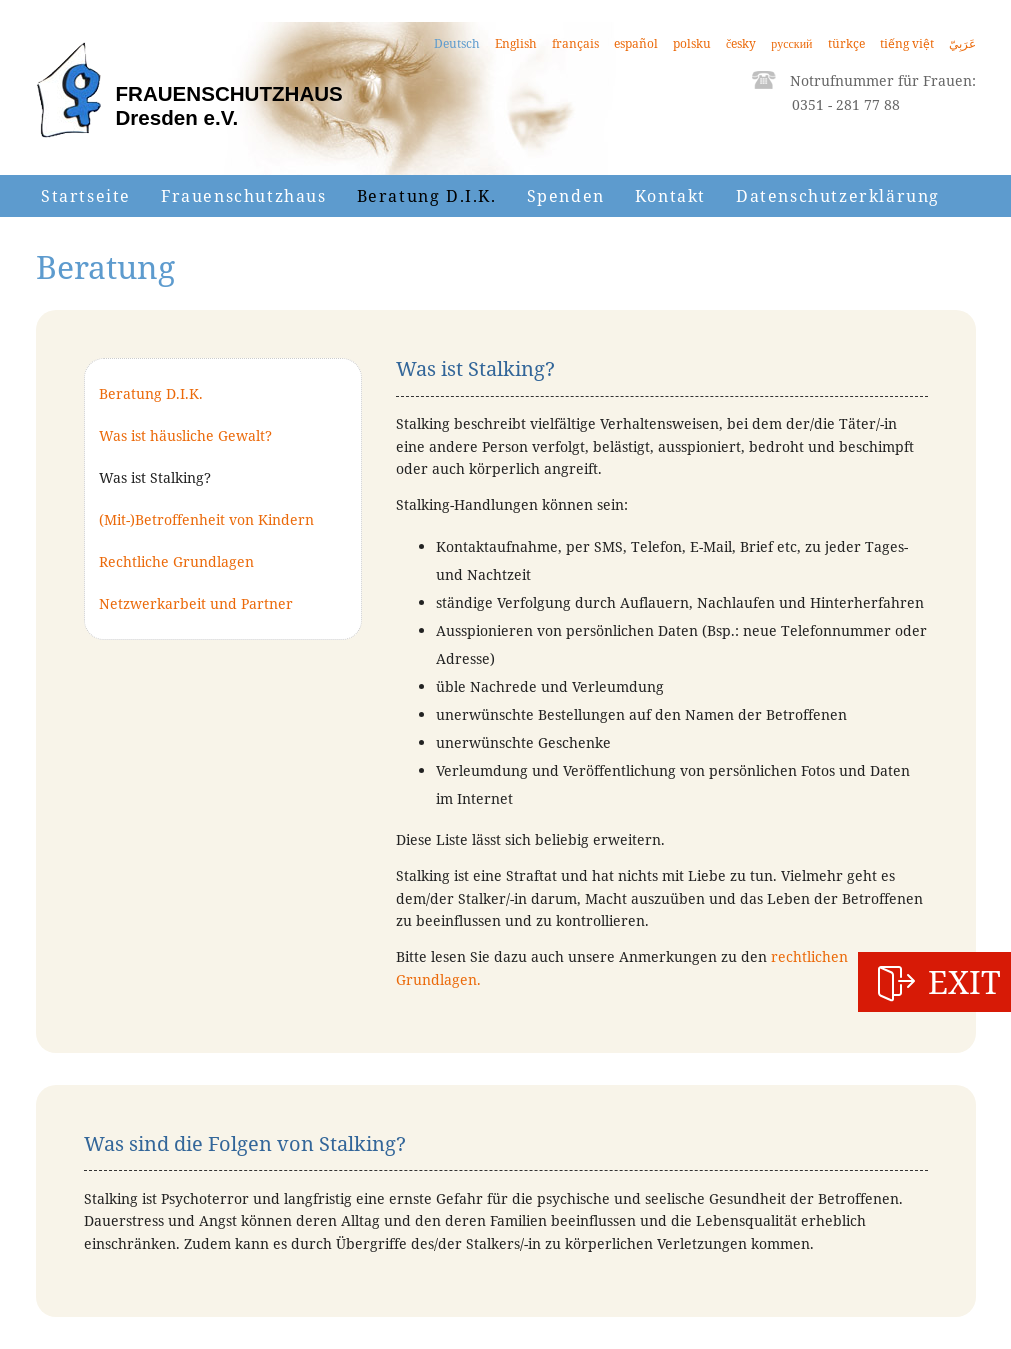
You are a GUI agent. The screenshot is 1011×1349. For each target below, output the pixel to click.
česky (741, 43)
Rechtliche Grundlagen (176, 561)
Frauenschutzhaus (244, 196)
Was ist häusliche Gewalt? (185, 435)
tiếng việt (907, 43)
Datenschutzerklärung (838, 196)
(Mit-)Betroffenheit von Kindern (206, 519)
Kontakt (670, 196)
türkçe (846, 43)
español (636, 43)
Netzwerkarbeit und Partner (196, 603)
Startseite (86, 196)
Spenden (566, 196)
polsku (692, 43)
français (575, 43)
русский (791, 43)
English (516, 43)
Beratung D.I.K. (427, 196)
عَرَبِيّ (962, 43)
